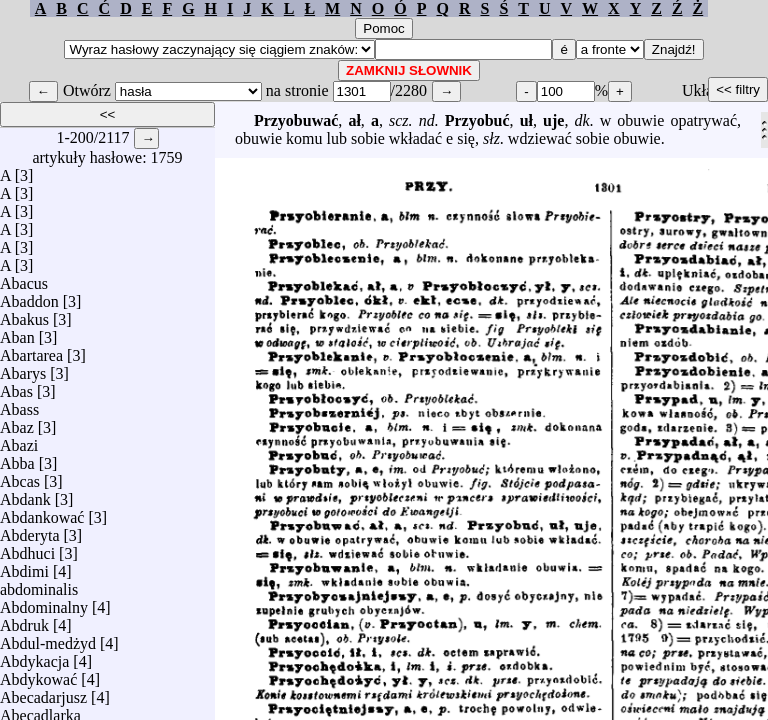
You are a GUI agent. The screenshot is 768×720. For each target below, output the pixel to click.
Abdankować (42, 512)
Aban (17, 332)
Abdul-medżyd (48, 638)
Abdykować (38, 674)
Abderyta (30, 530)
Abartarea (31, 350)
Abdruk (24, 620)
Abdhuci (27, 548)
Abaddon (29, 296)
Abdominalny (44, 602)
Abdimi (24, 566)
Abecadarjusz (43, 692)
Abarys (23, 368)
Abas (16, 386)
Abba (17, 458)
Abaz (17, 422)
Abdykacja (34, 656)
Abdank (25, 494)
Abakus (24, 314)
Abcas (20, 476)
